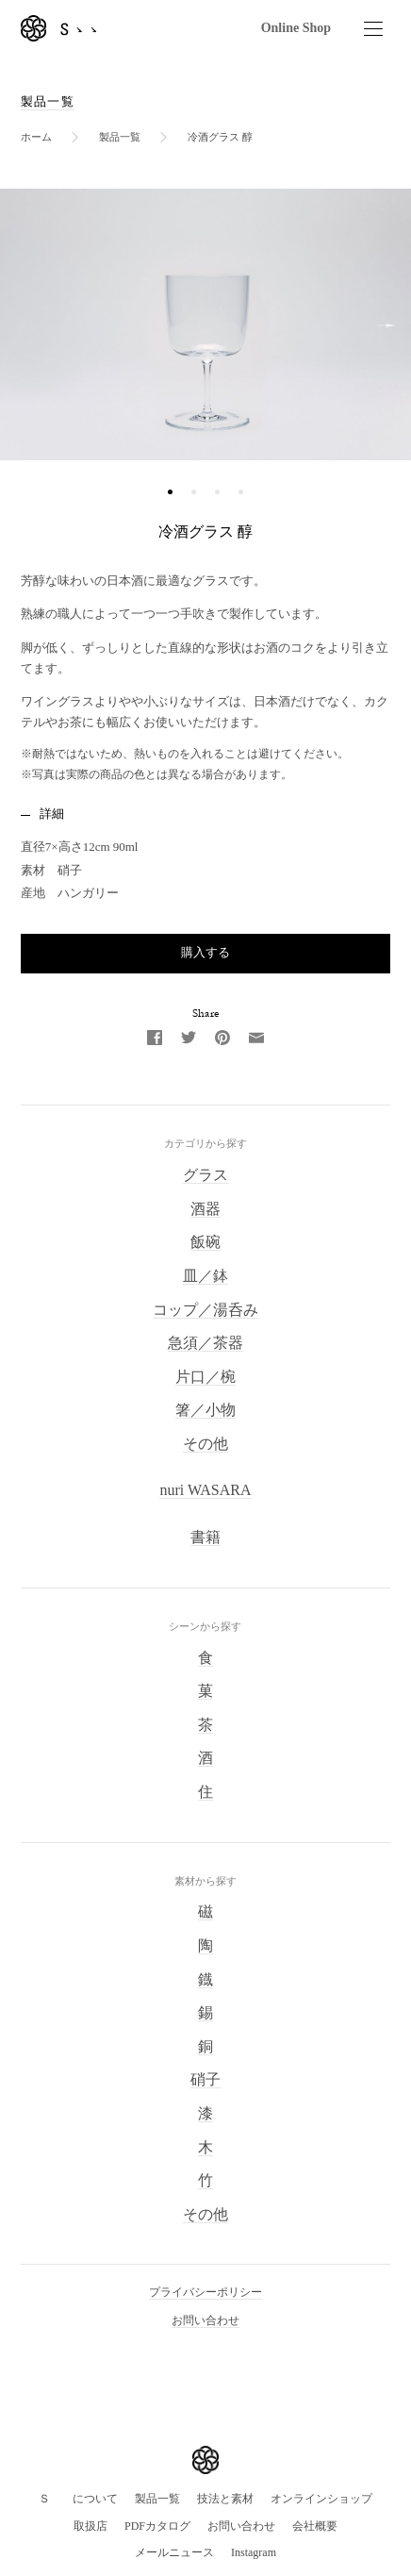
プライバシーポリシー (205, 2292)
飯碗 (205, 1242)
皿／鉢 (205, 1276)
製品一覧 (47, 101)
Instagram (253, 2552)
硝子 (205, 2079)
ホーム (36, 136)
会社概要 (314, 2526)
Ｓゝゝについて (78, 2498)
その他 (205, 1444)
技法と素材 (225, 2498)
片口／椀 (205, 1377)
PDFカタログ (157, 2526)
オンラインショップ (321, 2498)
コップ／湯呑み (205, 1310)
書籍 (205, 1537)
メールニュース (174, 2552)
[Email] (256, 1036)
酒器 (205, 1209)
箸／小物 (205, 1410)
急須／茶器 (205, 1343)
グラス (205, 1175)
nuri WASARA (205, 1490)
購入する (205, 952)
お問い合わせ (205, 2320)
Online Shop (296, 28)
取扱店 (90, 2526)
